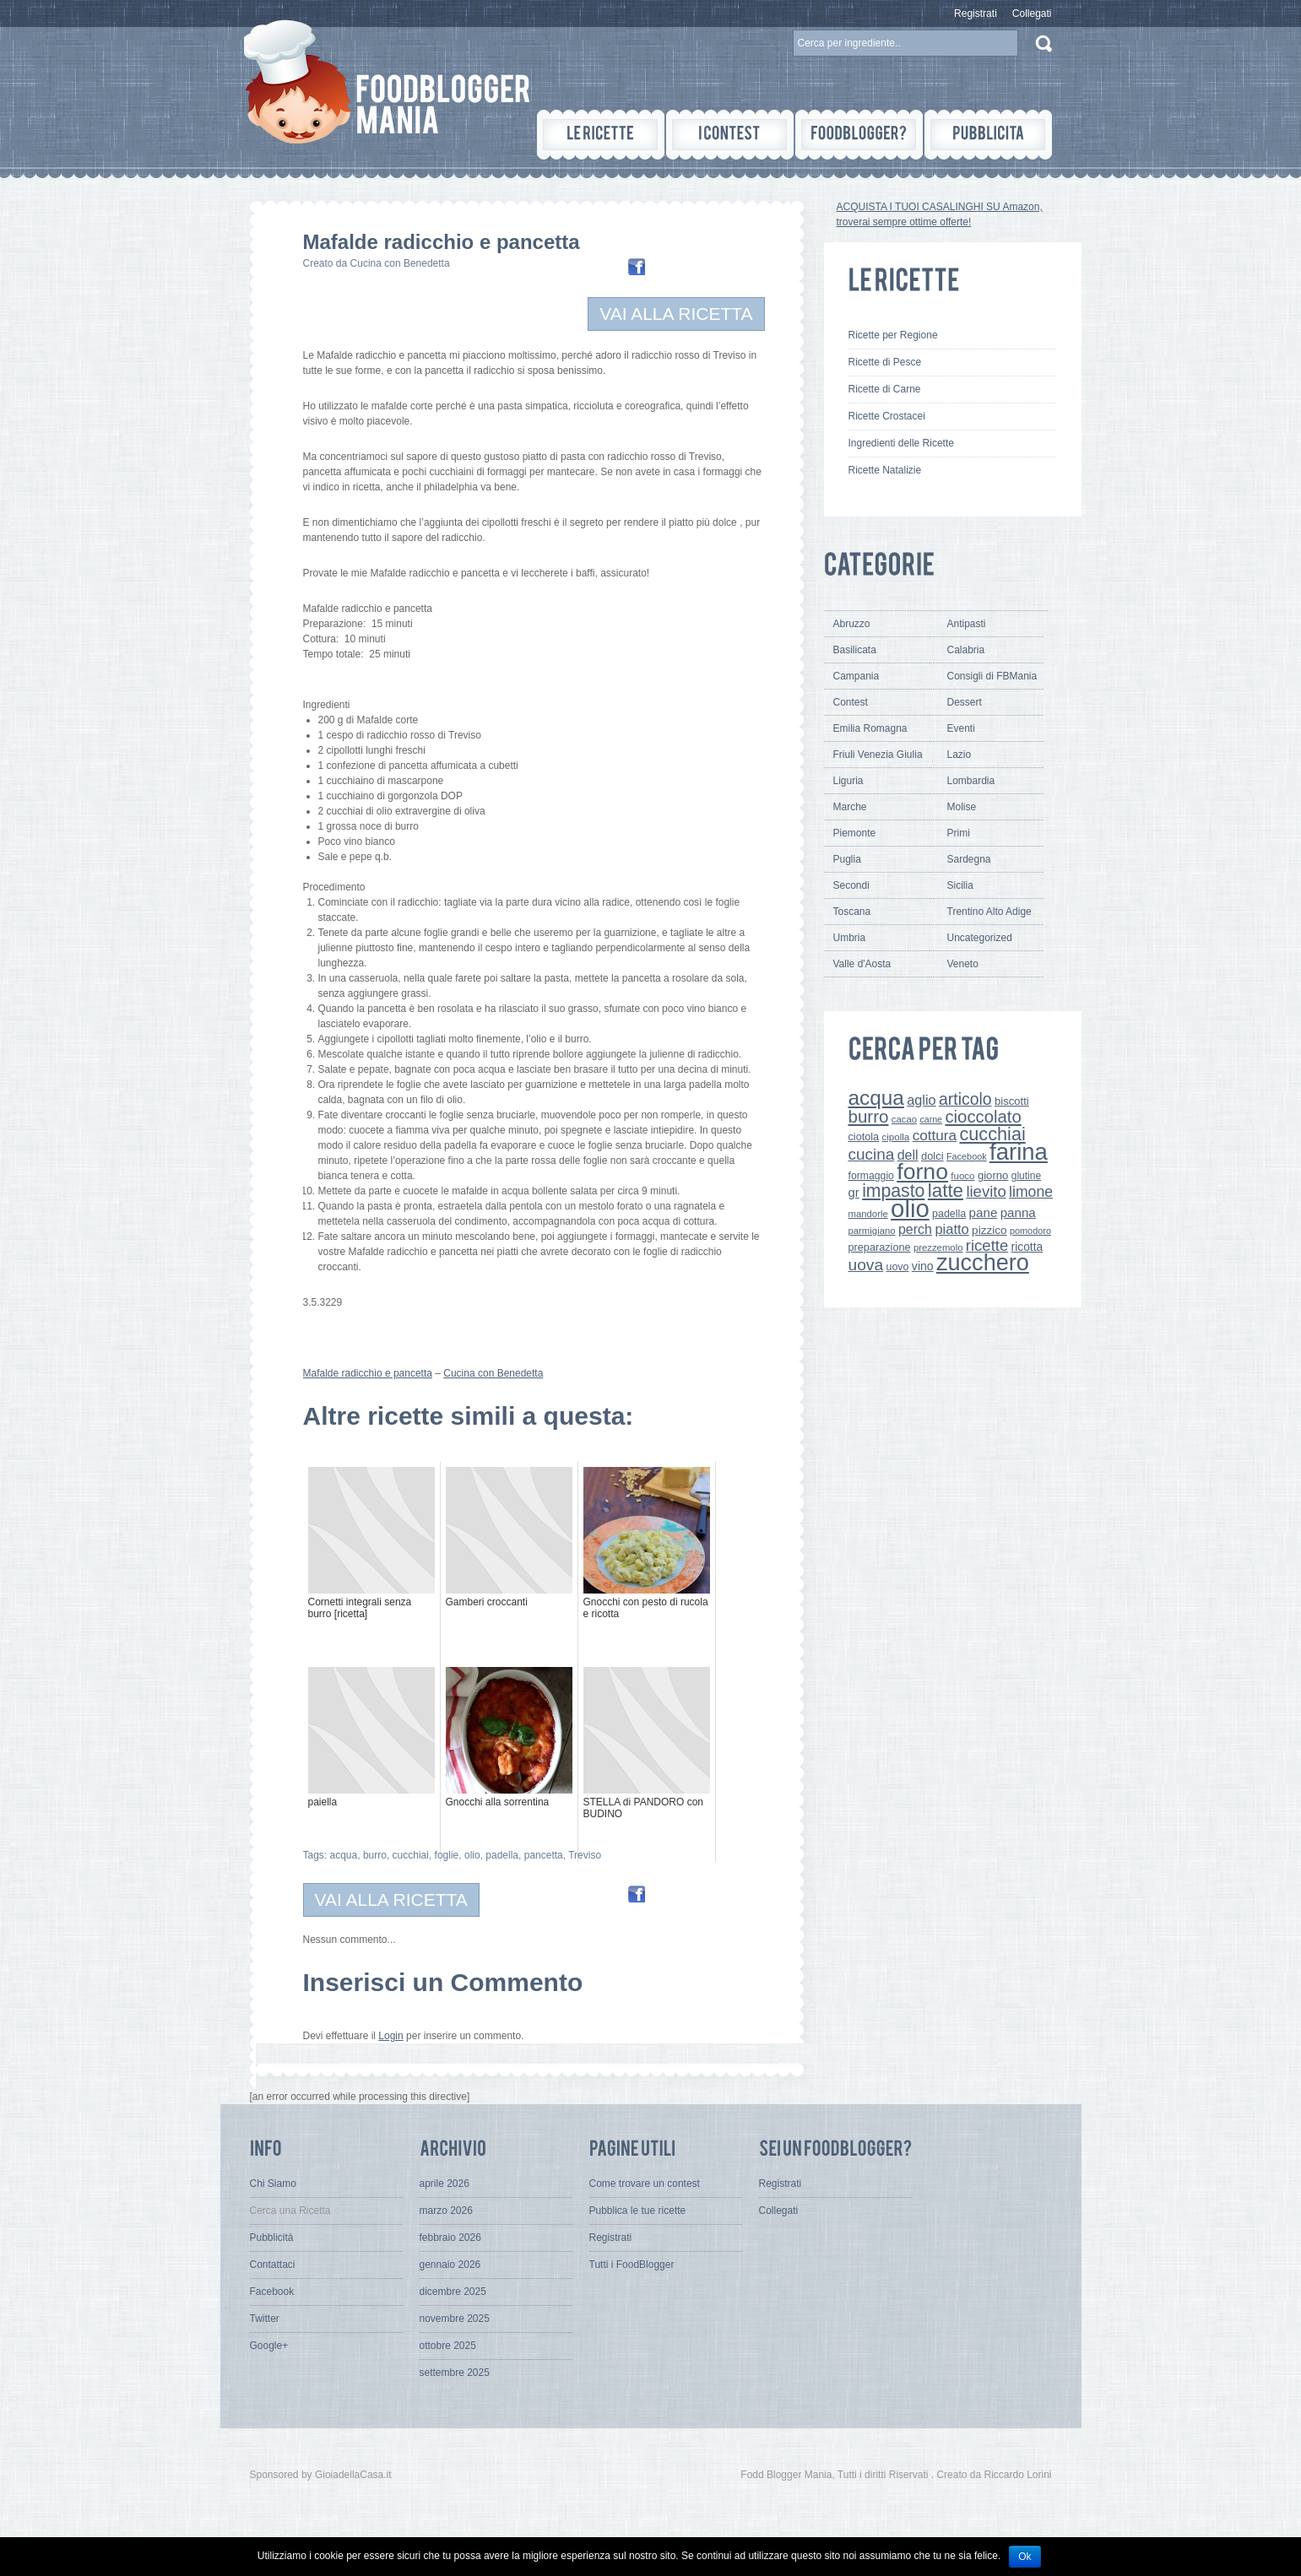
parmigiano (872, 1231)
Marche (850, 807)
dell (908, 1154)
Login (390, 2036)
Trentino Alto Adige (989, 911)
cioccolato (983, 1116)
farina (1018, 1152)
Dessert (964, 702)
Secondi (851, 885)
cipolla (896, 1137)
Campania (856, 676)
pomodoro (1030, 1231)
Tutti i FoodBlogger (632, 2264)
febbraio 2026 (450, 2237)
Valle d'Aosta (862, 964)
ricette (987, 1245)
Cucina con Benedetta (400, 263)
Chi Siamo (273, 2183)
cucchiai (411, 1855)
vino (923, 1266)
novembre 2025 (455, 2318)
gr (853, 1192)
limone (1031, 1191)
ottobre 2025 (448, 2345)
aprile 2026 (444, 2183)
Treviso (584, 1855)
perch (915, 1229)
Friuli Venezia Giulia (878, 754)
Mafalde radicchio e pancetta (367, 1373)
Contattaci (272, 2264)
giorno (993, 1175)
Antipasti (966, 624)
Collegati (1032, 13)
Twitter (264, 2318)
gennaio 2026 (450, 2264)
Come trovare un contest (644, 2183)
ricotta (1027, 1246)
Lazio (959, 754)
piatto (951, 1229)
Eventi (961, 728)
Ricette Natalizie (885, 470)
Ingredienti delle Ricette (901, 443)
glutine (1026, 1176)
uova (866, 1265)
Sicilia (960, 885)
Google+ (269, 2345)
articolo (965, 1099)
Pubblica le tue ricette (637, 2210)
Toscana (852, 911)
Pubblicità (272, 2237)
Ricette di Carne (884, 389)
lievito (986, 1191)
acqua (344, 1855)
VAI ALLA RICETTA (675, 313)
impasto (893, 1190)
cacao (904, 1119)
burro (375, 1855)
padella (501, 1855)
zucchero (982, 1262)
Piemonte (854, 833)
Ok (1024, 2556)
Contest (850, 702)
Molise (962, 807)
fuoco (962, 1176)
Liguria (848, 781)
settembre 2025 (455, 2372)
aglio (921, 1099)
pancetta (543, 1855)
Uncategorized (979, 938)
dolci (932, 1156)
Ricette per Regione (893, 335)
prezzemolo (938, 1247)
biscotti (1012, 1101)
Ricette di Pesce (885, 362)
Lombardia (971, 781)
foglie (447, 1855)
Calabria (966, 650)
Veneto (962, 964)
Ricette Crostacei (886, 416)
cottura (935, 1135)
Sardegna (969, 859)
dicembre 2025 (453, 2291)
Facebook (966, 1156)
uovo (897, 1267)
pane (983, 1212)
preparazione (879, 1247)
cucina (871, 1154)
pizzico (989, 1230)
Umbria (849, 938)
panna (1018, 1212)
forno (922, 1171)
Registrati (975, 13)
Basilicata (854, 650)
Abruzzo (851, 624)
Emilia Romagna (870, 728)
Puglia (847, 859)
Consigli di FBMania (992, 676)
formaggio (871, 1176)
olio (472, 1855)
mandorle (868, 1214)
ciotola (864, 1137)
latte (945, 1190)
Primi (958, 833)
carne (930, 1119)
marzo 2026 (446, 2210)
